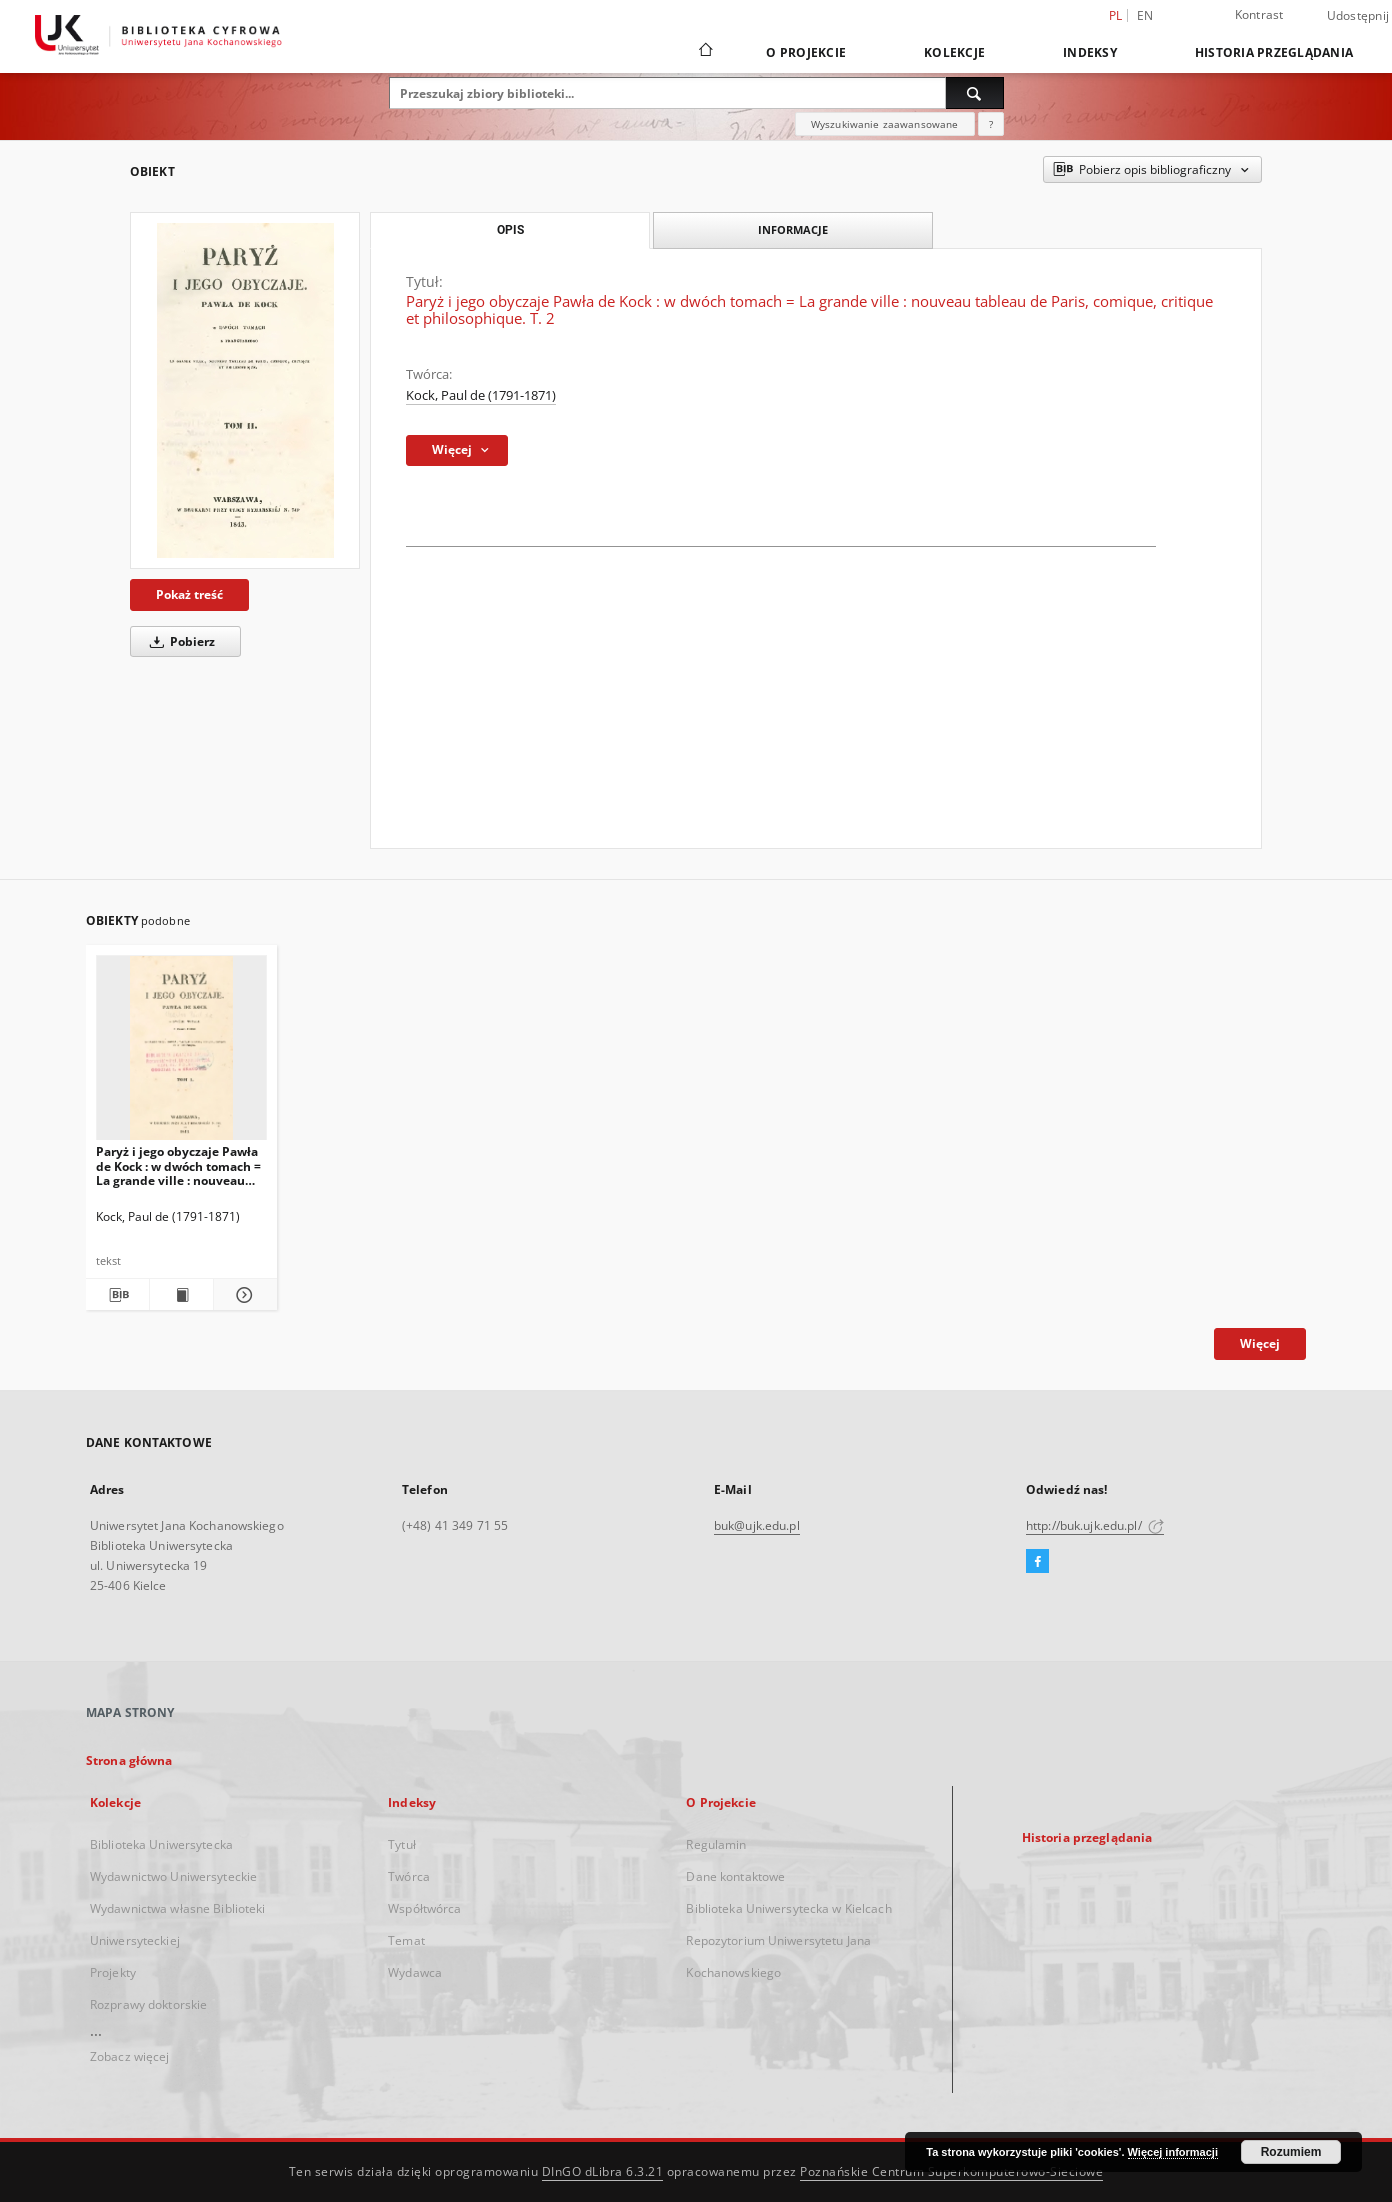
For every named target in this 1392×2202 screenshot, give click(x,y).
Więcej (1260, 1343)
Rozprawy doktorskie (148, 2004)
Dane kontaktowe (735, 1876)
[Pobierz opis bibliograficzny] (117, 1295)
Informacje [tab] (793, 229)
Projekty (113, 1972)
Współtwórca (424, 1908)
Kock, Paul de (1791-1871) (481, 395)
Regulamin (716, 1844)
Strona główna (129, 1760)
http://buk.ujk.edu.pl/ (1095, 1525)
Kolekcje (954, 52)
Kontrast (1259, 14)
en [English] (1145, 15)
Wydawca (415, 1972)
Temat (406, 1940)
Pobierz (179, 641)
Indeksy (1090, 52)
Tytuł (402, 1844)
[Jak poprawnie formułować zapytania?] (991, 124)
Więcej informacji (1173, 2152)
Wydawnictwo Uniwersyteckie (173, 1876)
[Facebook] (1037, 1562)
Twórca (409, 1876)
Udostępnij (1358, 16)
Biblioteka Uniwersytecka (161, 1844)
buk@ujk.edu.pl (757, 1525)
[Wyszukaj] (975, 93)
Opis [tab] (510, 230)
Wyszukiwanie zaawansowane (885, 124)
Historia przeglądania (1274, 52)
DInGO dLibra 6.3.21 (603, 2171)
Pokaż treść (189, 594)
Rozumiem (1291, 2152)
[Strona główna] (704, 52)
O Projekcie (806, 52)
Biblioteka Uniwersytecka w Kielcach (788, 1908)
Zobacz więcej (130, 2056)
